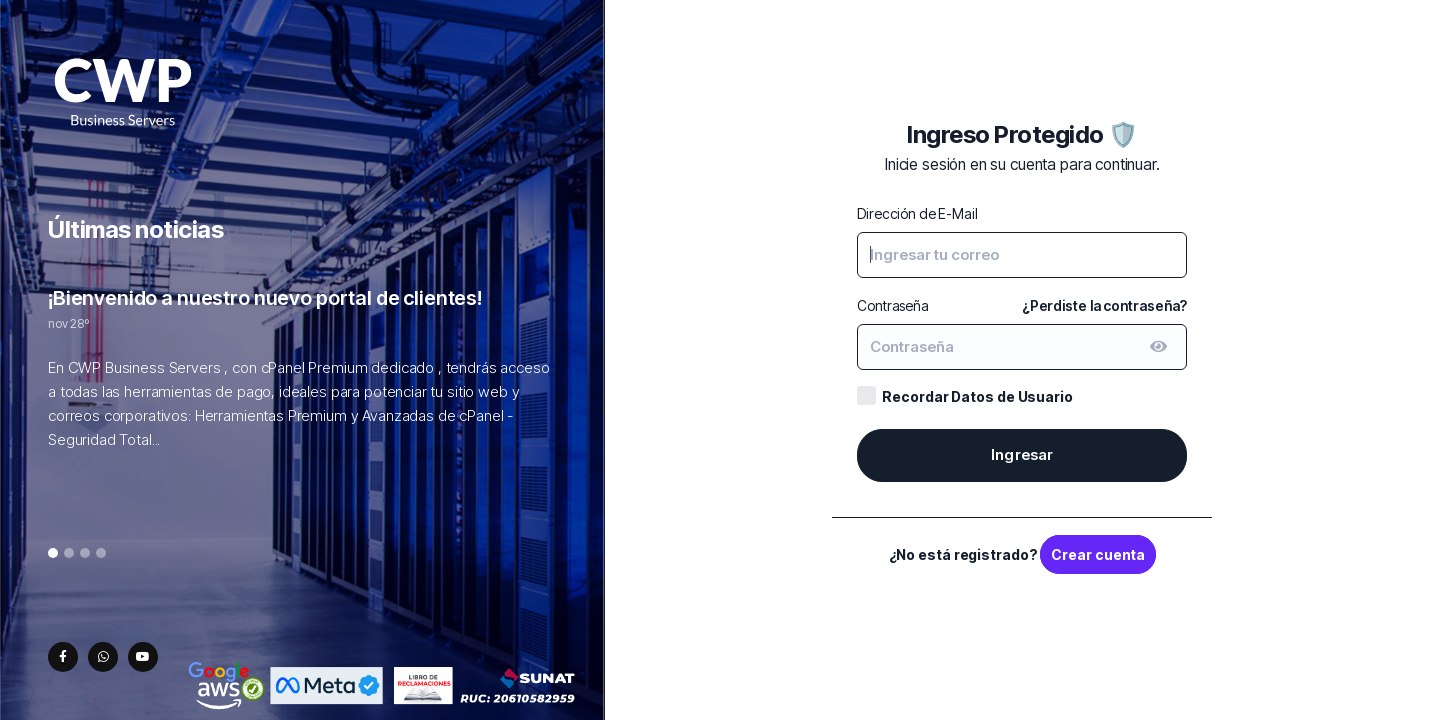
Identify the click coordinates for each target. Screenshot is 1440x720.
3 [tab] (85, 554)
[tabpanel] (302, 379)
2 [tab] (69, 554)
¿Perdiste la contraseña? (1105, 305)
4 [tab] (101, 554)
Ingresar (1022, 454)
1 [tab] (53, 554)
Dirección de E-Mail (917, 213)
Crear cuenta (1098, 554)
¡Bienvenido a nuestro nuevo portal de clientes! (265, 298)
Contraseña (893, 305)
